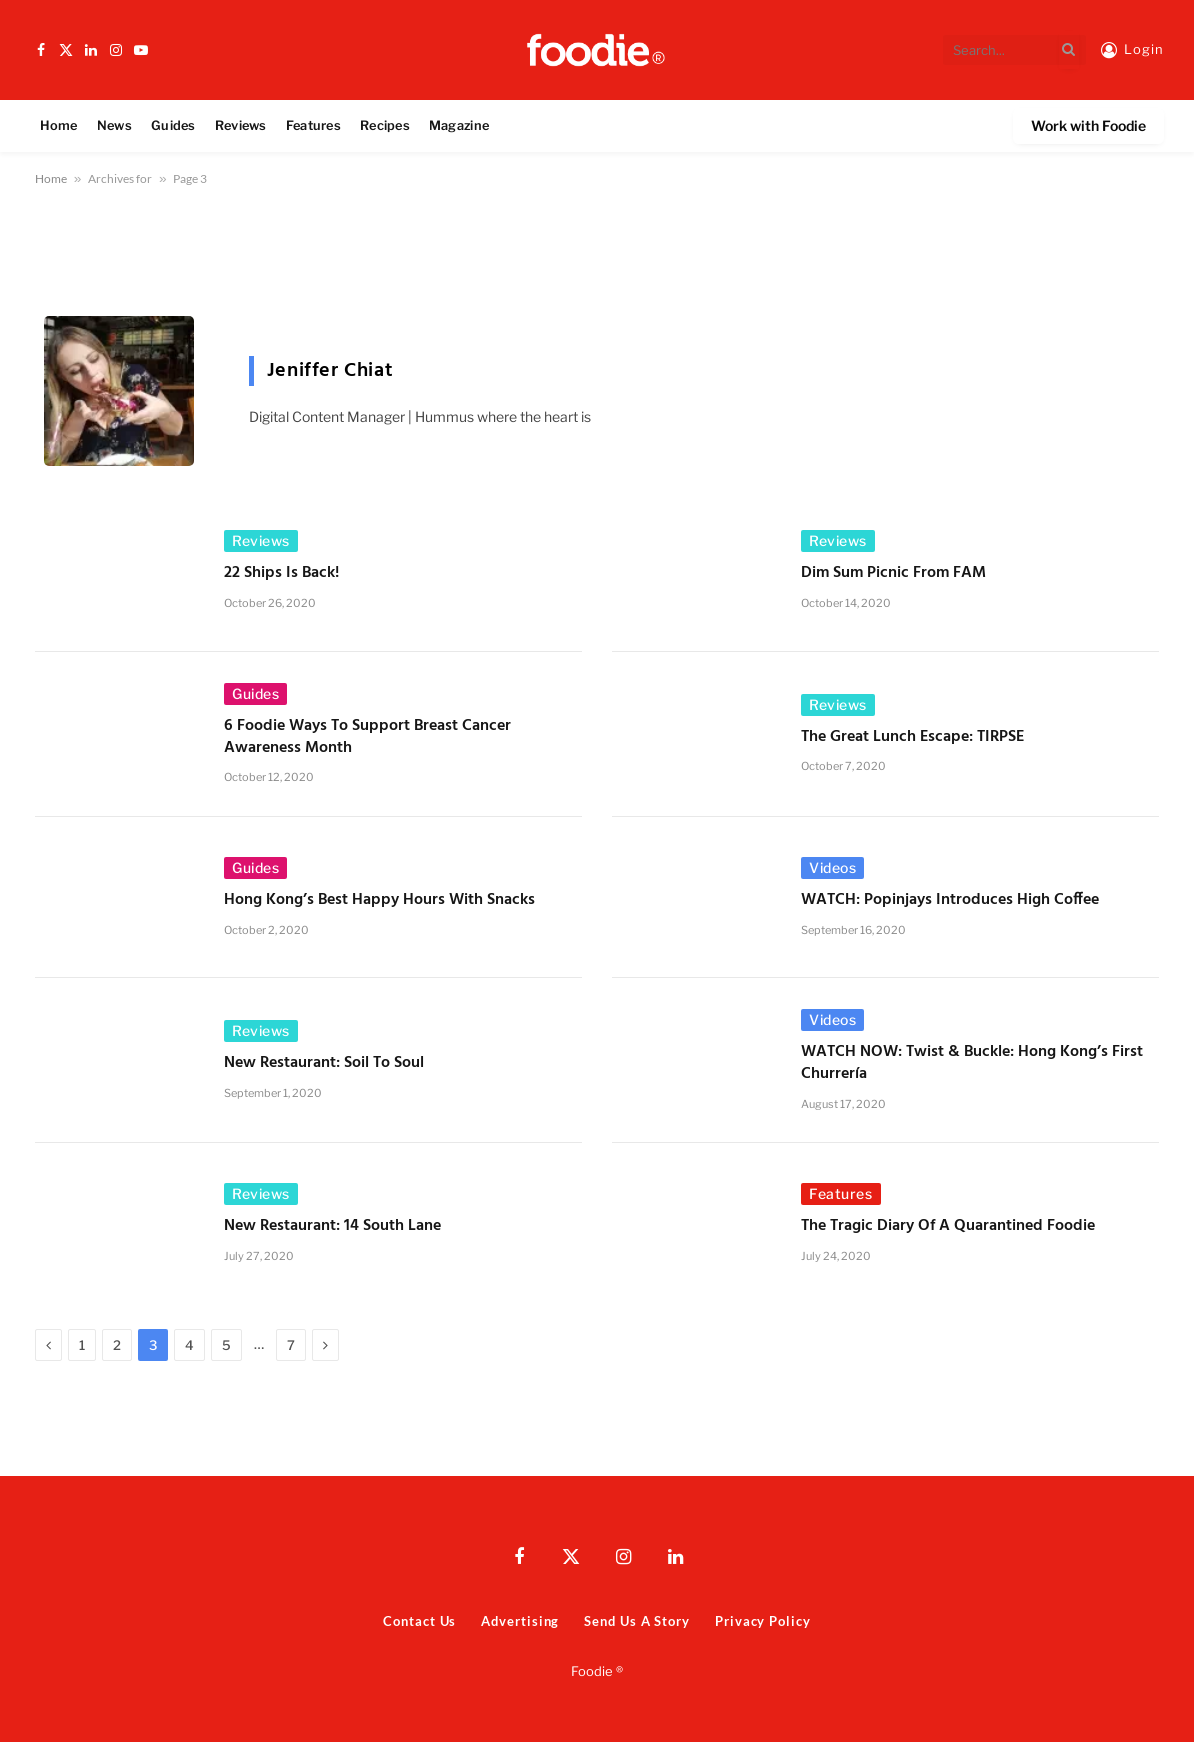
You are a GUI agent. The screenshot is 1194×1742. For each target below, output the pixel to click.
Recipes (385, 125)
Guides (173, 125)
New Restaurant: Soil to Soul (324, 1064)
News (114, 125)
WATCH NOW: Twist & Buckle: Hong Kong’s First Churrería (972, 1064)
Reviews (241, 125)
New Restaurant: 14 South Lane (332, 1227)
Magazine (459, 125)
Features (313, 125)
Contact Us (419, 1621)
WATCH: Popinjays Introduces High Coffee (952, 901)
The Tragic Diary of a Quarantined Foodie (948, 1227)
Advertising (520, 1621)
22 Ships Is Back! (281, 574)
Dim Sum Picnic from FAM (893, 574)
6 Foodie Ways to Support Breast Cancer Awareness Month (367, 738)
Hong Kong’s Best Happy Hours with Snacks (379, 901)
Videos (832, 867)
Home (59, 125)
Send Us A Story (637, 1621)
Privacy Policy (763, 1621)
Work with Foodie (1088, 125)
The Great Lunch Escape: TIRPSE (912, 738)
